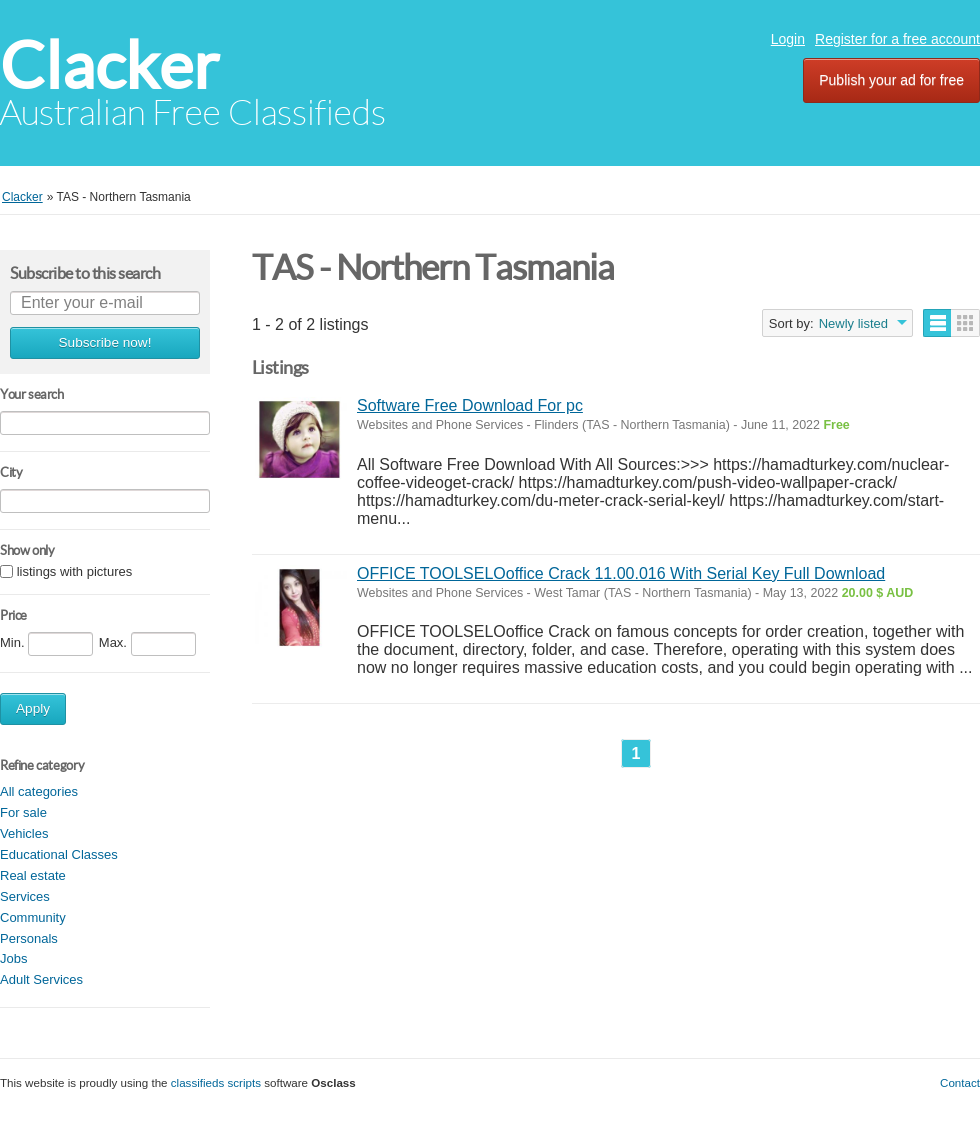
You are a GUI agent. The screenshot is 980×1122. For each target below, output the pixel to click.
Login (788, 39)
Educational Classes (59, 854)
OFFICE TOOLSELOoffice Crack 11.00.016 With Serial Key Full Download (621, 573)
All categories (39, 791)
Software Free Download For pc (470, 405)
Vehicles (24, 833)
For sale (23, 812)
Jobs (13, 958)
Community (33, 917)
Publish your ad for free (891, 80)
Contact (960, 1082)
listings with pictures (75, 571)
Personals (29, 938)
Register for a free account (897, 39)
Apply (33, 708)
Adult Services (41, 979)
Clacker (109, 65)
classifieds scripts (216, 1082)
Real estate (33, 875)
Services (25, 896)
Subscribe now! (105, 342)
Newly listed (853, 323)
